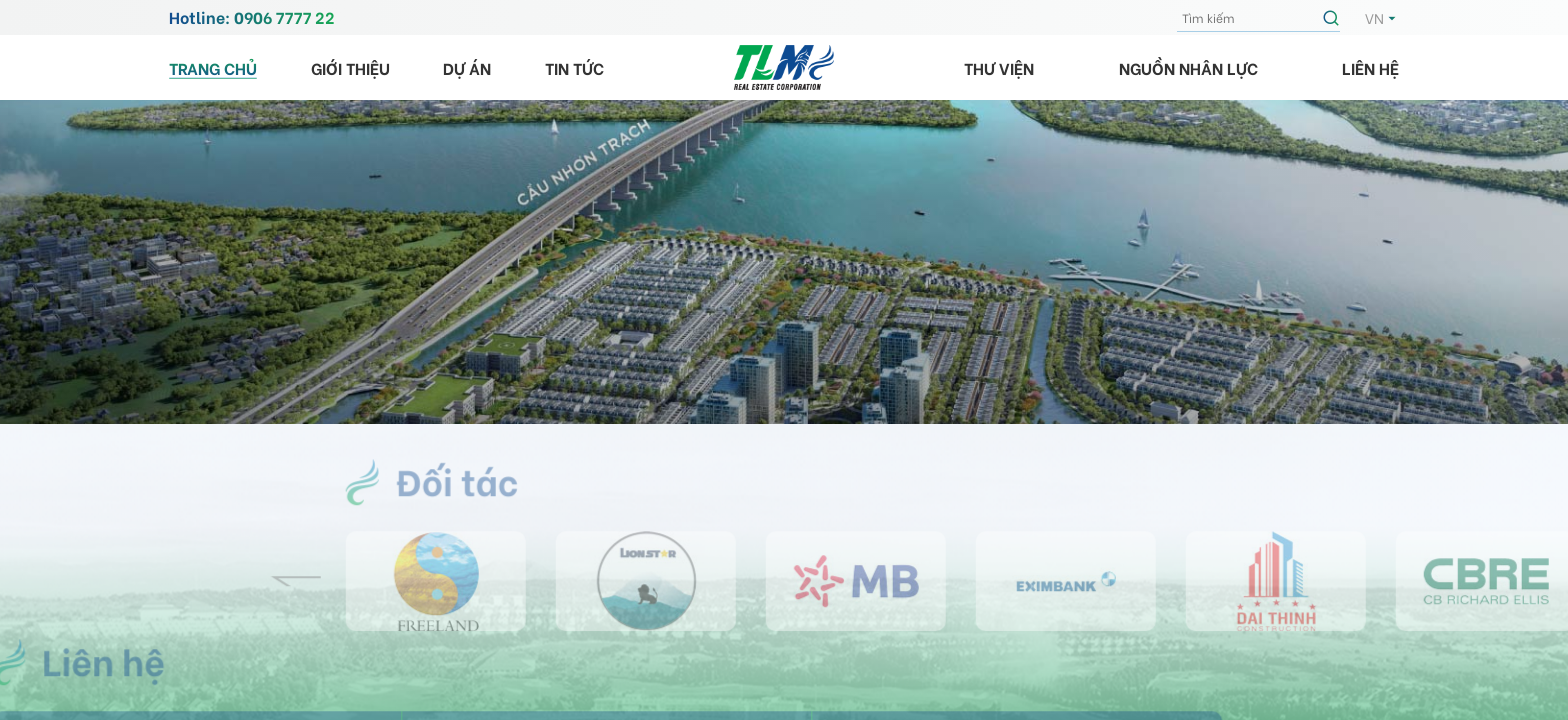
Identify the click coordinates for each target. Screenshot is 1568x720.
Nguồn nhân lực (1188, 67)
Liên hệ (1370, 67)
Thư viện (999, 67)
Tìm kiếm (1334, 18)
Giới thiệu (350, 67)
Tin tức (574, 67)
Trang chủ (213, 67)
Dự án (467, 67)
